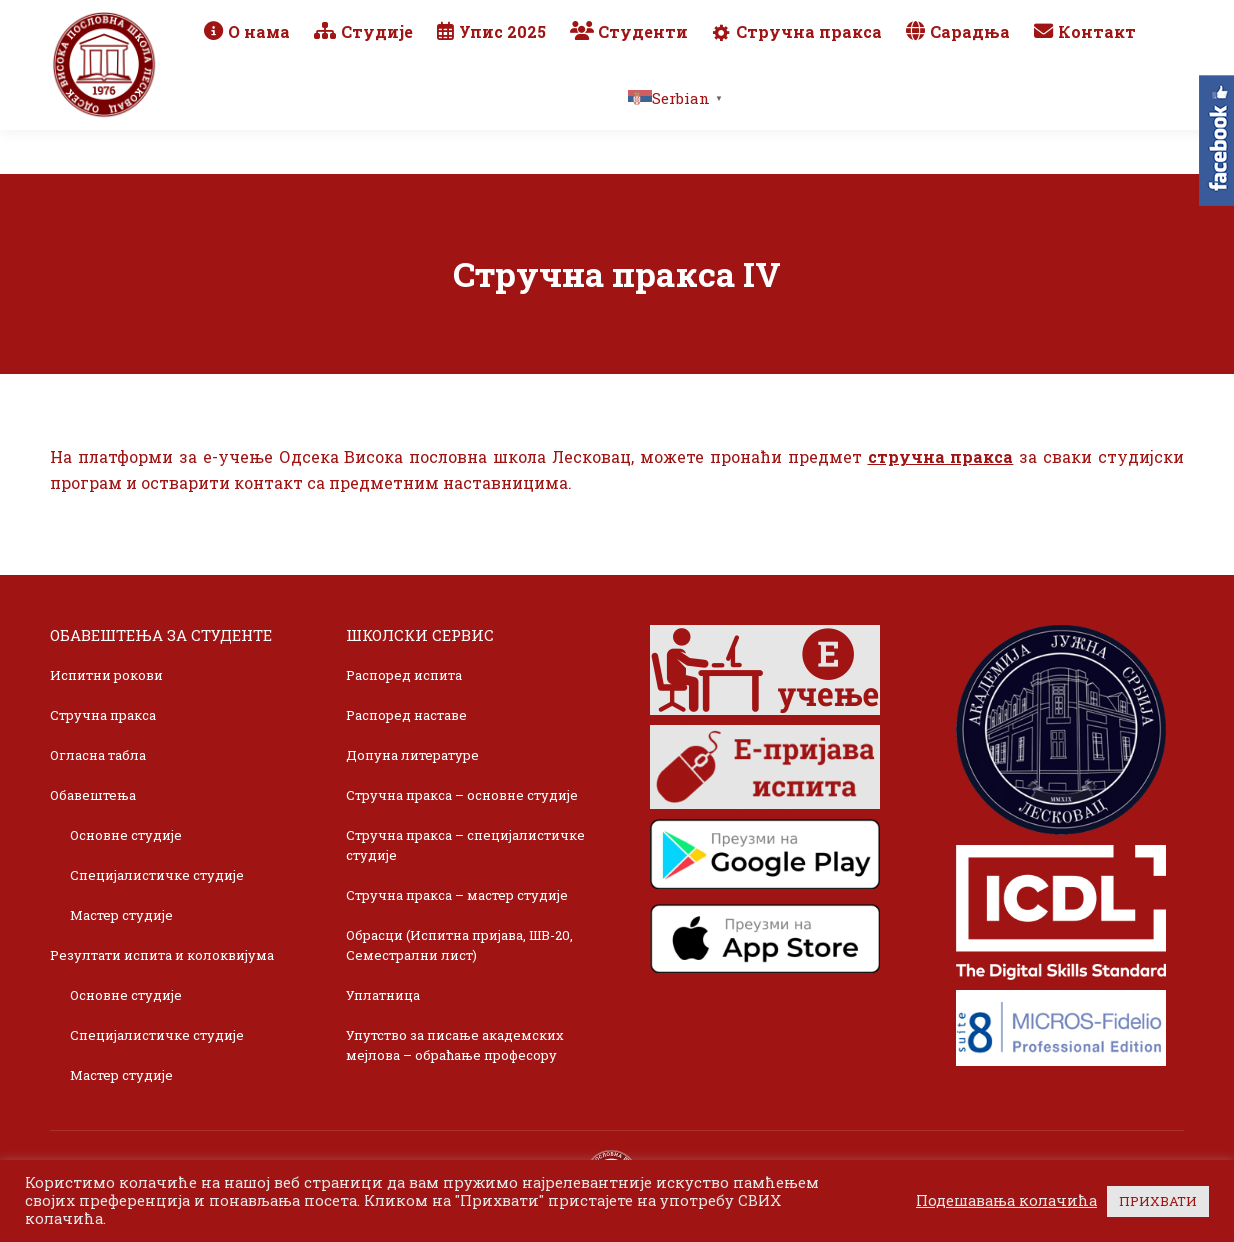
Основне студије (126, 835)
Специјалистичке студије (157, 875)
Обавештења (93, 795)
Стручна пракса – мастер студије (457, 895)
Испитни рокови (106, 675)
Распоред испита (404, 675)
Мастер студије (121, 915)
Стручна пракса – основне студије (462, 795)
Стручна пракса (103, 715)
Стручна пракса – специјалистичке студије (465, 845)
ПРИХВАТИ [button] (1158, 1201)
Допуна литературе (412, 755)
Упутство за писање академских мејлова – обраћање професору (455, 1045)
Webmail (897, 22)
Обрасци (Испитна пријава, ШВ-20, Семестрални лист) (459, 945)
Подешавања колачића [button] (1006, 1201)
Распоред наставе (406, 715)
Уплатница (383, 995)
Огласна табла (98, 755)
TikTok (1109, 22)
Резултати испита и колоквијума (162, 955)
